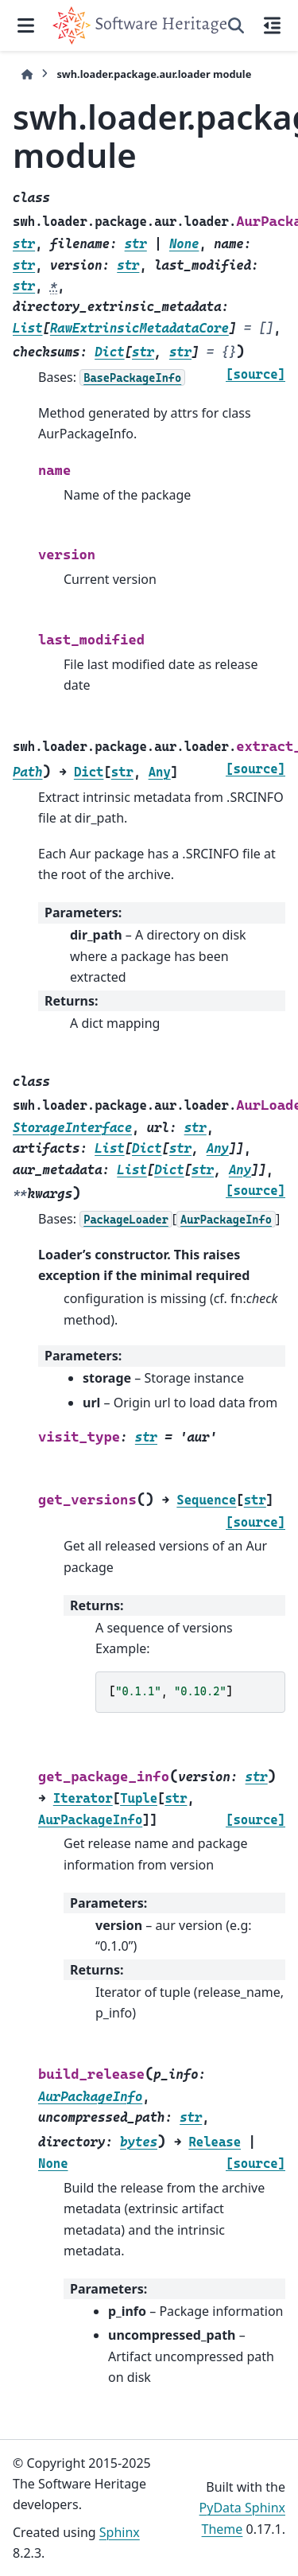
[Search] (236, 25)
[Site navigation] (26, 25)
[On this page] (271, 25)
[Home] (27, 74)
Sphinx (119, 2532)
